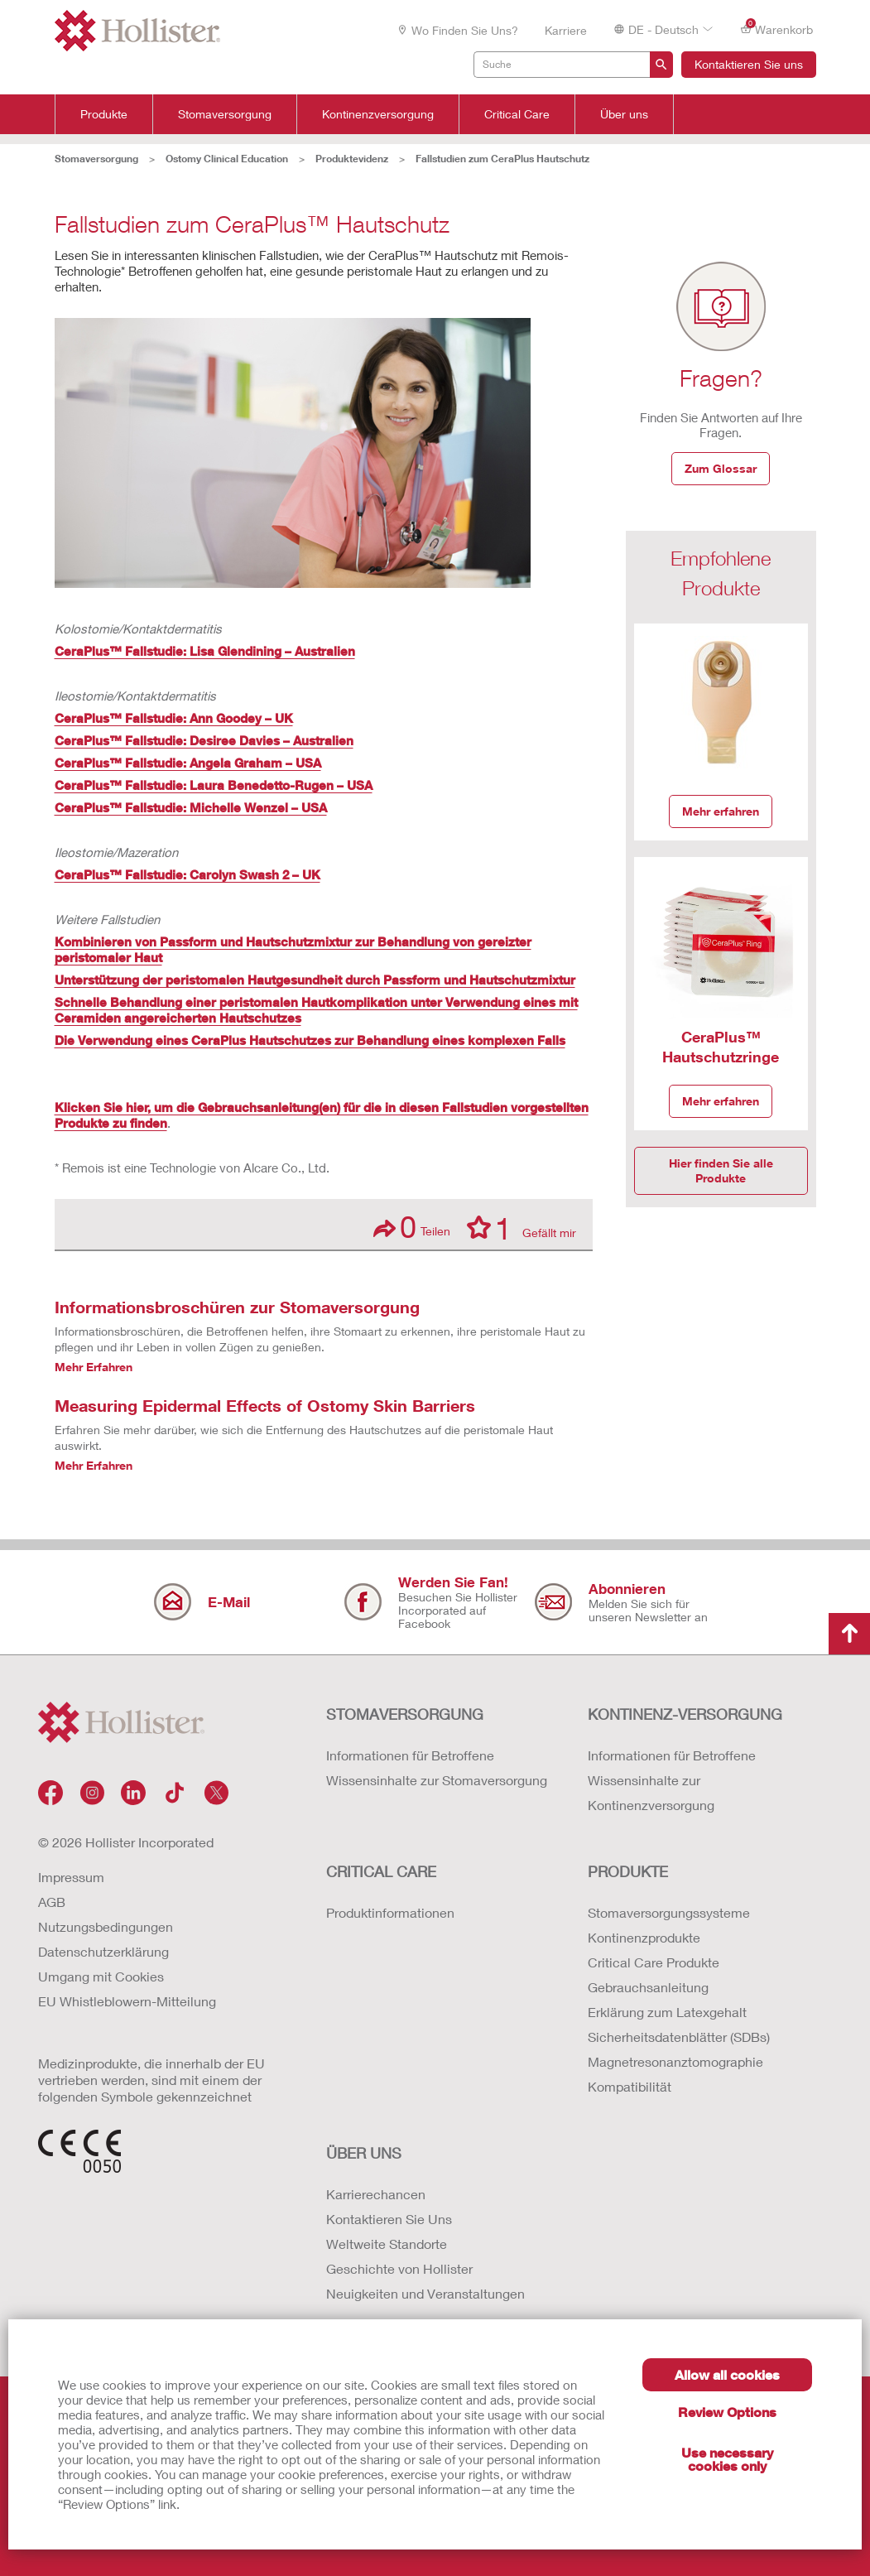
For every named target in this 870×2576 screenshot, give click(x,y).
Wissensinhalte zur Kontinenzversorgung (651, 1792)
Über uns (624, 114)
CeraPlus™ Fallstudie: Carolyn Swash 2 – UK (187, 874)
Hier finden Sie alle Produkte (721, 1170)
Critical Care (517, 114)
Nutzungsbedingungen (105, 1926)
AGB (51, 1901)
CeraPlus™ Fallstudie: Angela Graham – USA (188, 762)
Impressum (71, 1877)
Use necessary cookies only (727, 2458)
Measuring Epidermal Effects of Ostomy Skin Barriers (265, 1405)
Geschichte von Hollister (399, 2268)
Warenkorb (776, 28)
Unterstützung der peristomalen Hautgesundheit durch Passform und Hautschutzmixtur (315, 979)
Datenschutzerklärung (103, 1951)
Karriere (566, 30)
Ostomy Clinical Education (227, 158)
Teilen (411, 1226)
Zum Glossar (721, 468)
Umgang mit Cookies (101, 1976)
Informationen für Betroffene (410, 1755)
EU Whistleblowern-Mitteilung (127, 2001)
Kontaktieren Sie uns (749, 64)
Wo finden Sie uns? (457, 30)
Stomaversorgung (225, 114)
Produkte (103, 114)
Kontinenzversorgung (378, 114)
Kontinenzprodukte (644, 1937)
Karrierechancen (375, 2194)
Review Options (727, 2412)
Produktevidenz (351, 158)
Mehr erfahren (720, 811)
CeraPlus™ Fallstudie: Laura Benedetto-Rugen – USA (214, 785)
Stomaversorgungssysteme (669, 1912)
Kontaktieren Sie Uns (389, 2219)
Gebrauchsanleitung (648, 1987)
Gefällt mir (521, 1227)
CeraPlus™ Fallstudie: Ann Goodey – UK (174, 717)
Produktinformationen (390, 1912)
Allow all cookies (727, 2374)
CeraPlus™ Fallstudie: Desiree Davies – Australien (204, 740)
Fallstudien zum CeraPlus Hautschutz (502, 158)
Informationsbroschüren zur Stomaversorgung (237, 1307)
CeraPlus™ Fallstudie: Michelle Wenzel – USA (191, 807)
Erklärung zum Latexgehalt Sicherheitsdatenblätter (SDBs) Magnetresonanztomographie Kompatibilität (679, 2049)
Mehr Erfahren (93, 1367)
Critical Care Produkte (653, 1962)
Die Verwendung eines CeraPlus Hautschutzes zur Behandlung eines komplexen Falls (310, 1040)
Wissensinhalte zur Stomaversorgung (436, 1780)
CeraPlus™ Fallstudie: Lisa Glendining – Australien (205, 650)
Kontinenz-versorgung (685, 1714)
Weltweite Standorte (386, 2243)
